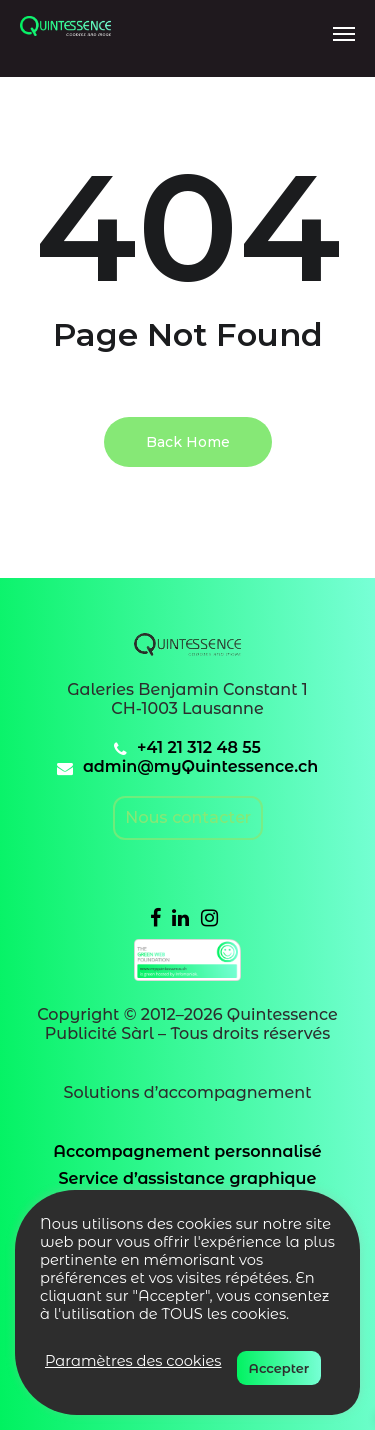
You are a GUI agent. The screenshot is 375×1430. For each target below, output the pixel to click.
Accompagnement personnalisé (187, 1151)
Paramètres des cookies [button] (133, 1361)
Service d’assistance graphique (188, 1178)
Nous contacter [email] (188, 817)
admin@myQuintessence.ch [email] (200, 766)
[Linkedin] (180, 917)
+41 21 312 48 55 (199, 747)
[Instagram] (209, 917)
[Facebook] (155, 917)
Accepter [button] (279, 1368)
